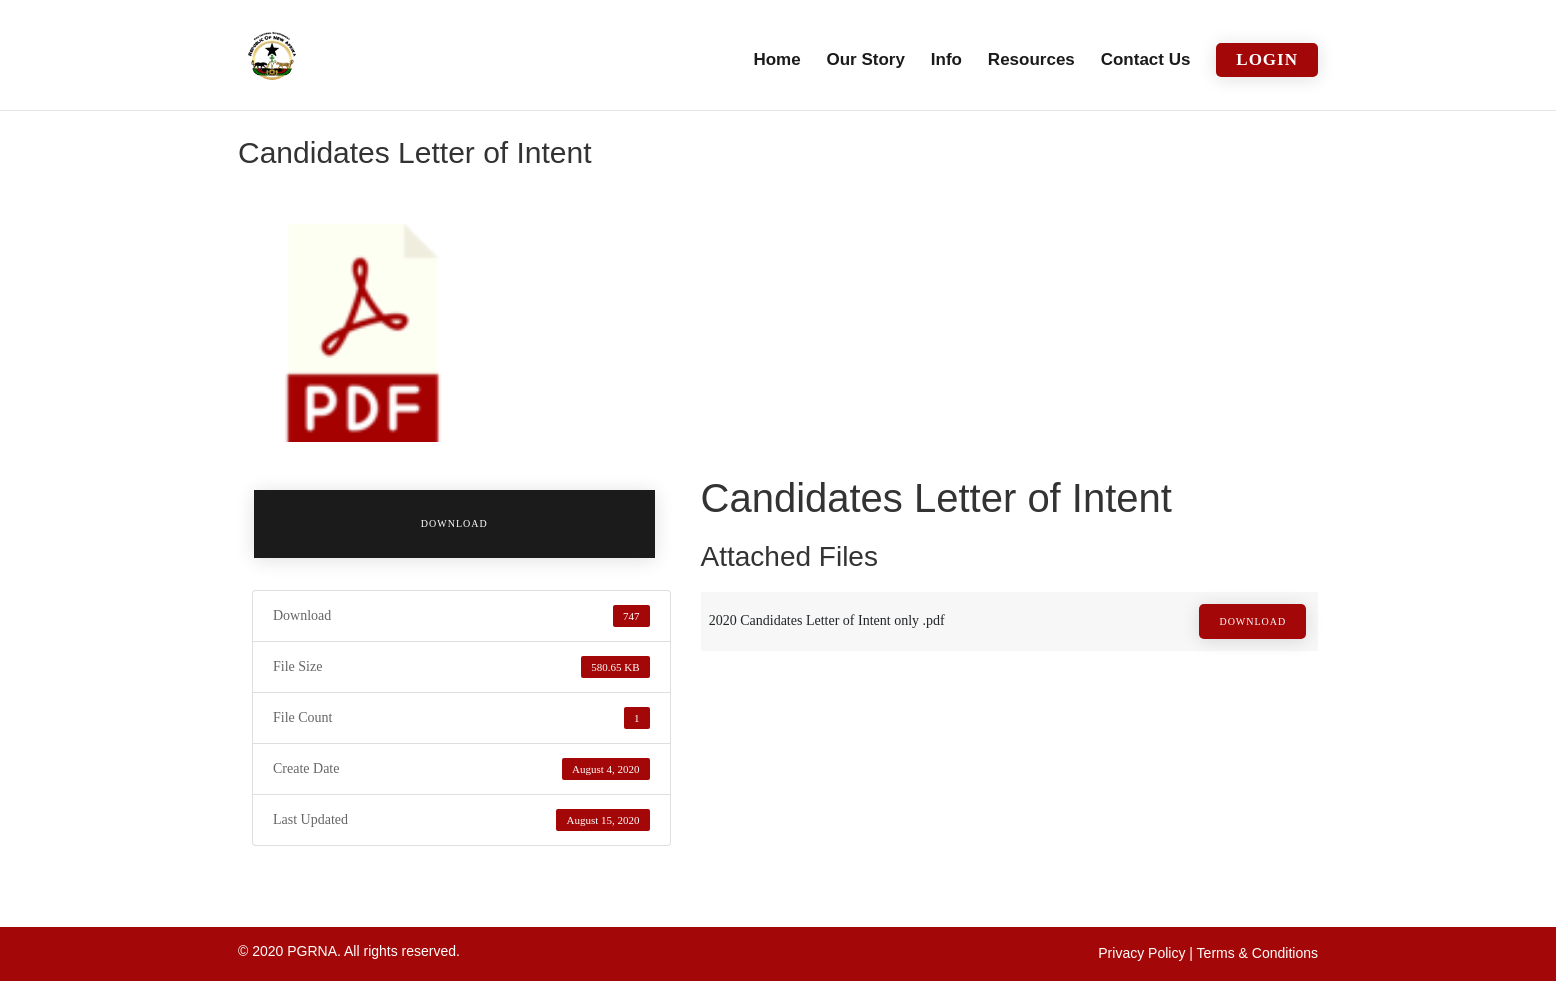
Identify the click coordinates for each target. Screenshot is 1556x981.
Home (776, 61)
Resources (1031, 61)
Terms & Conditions (1257, 953)
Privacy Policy (1141, 953)
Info (946, 61)
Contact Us (1146, 61)
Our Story (866, 61)
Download (454, 523)
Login (1267, 59)
